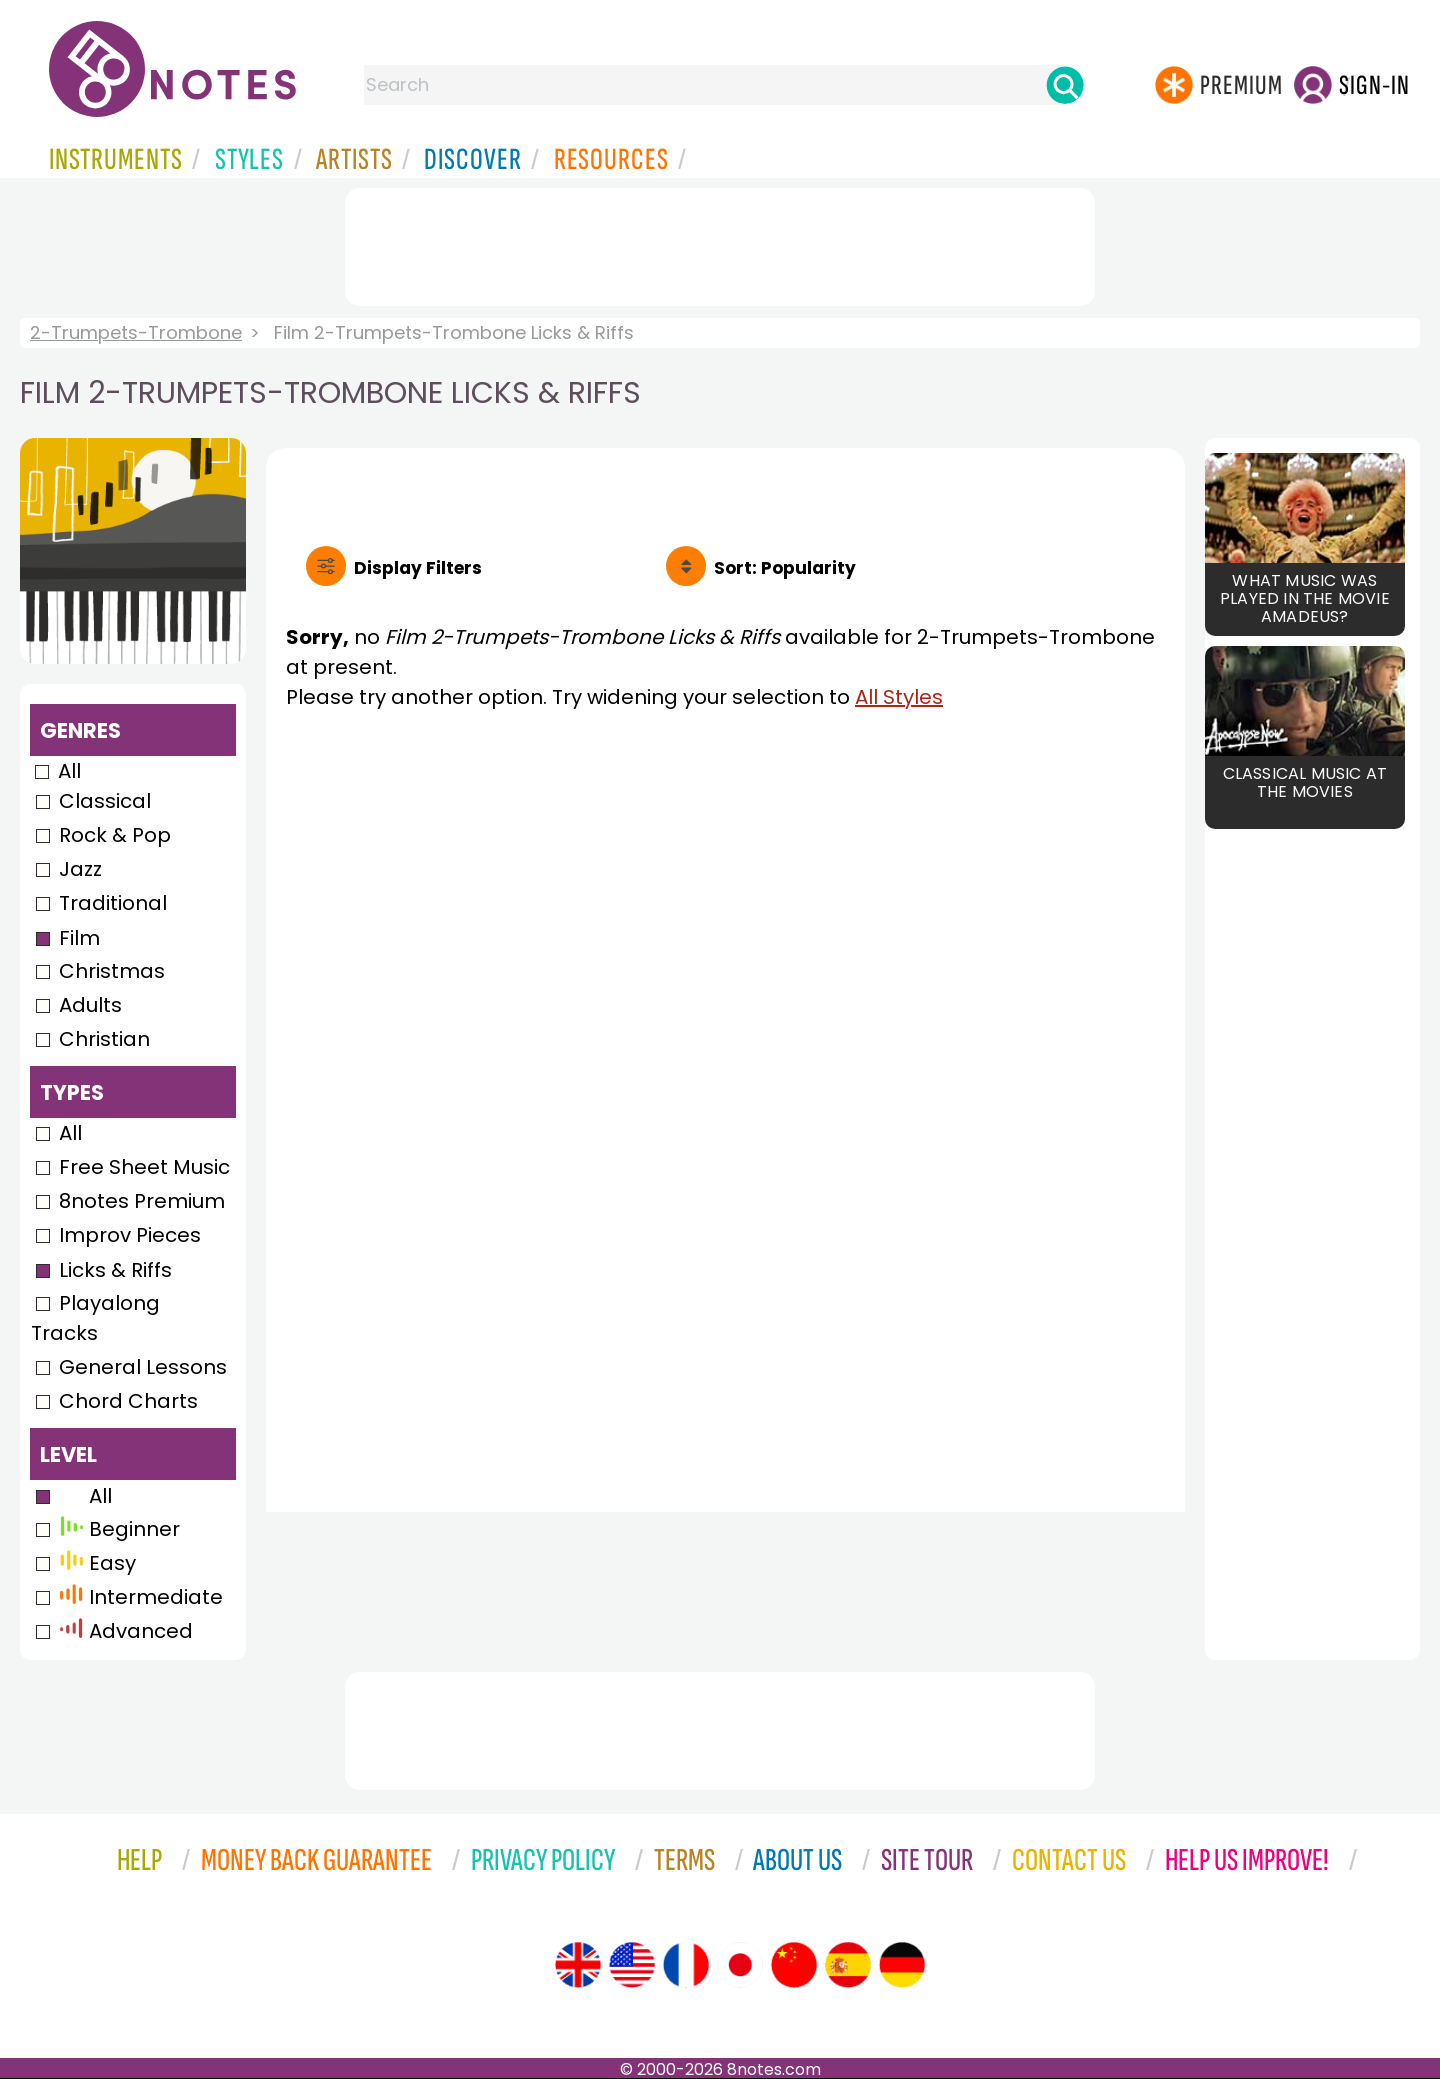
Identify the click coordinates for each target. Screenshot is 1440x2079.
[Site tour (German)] (902, 1965)
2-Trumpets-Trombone (136, 332)
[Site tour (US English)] (632, 1965)
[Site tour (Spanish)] (848, 1965)
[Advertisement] (720, 243)
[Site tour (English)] (578, 1965)
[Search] (1065, 85)
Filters (418, 568)
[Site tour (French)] (686, 1965)
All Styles (899, 697)
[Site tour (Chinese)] (794, 1965)
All (69, 771)
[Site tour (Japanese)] (740, 1965)
